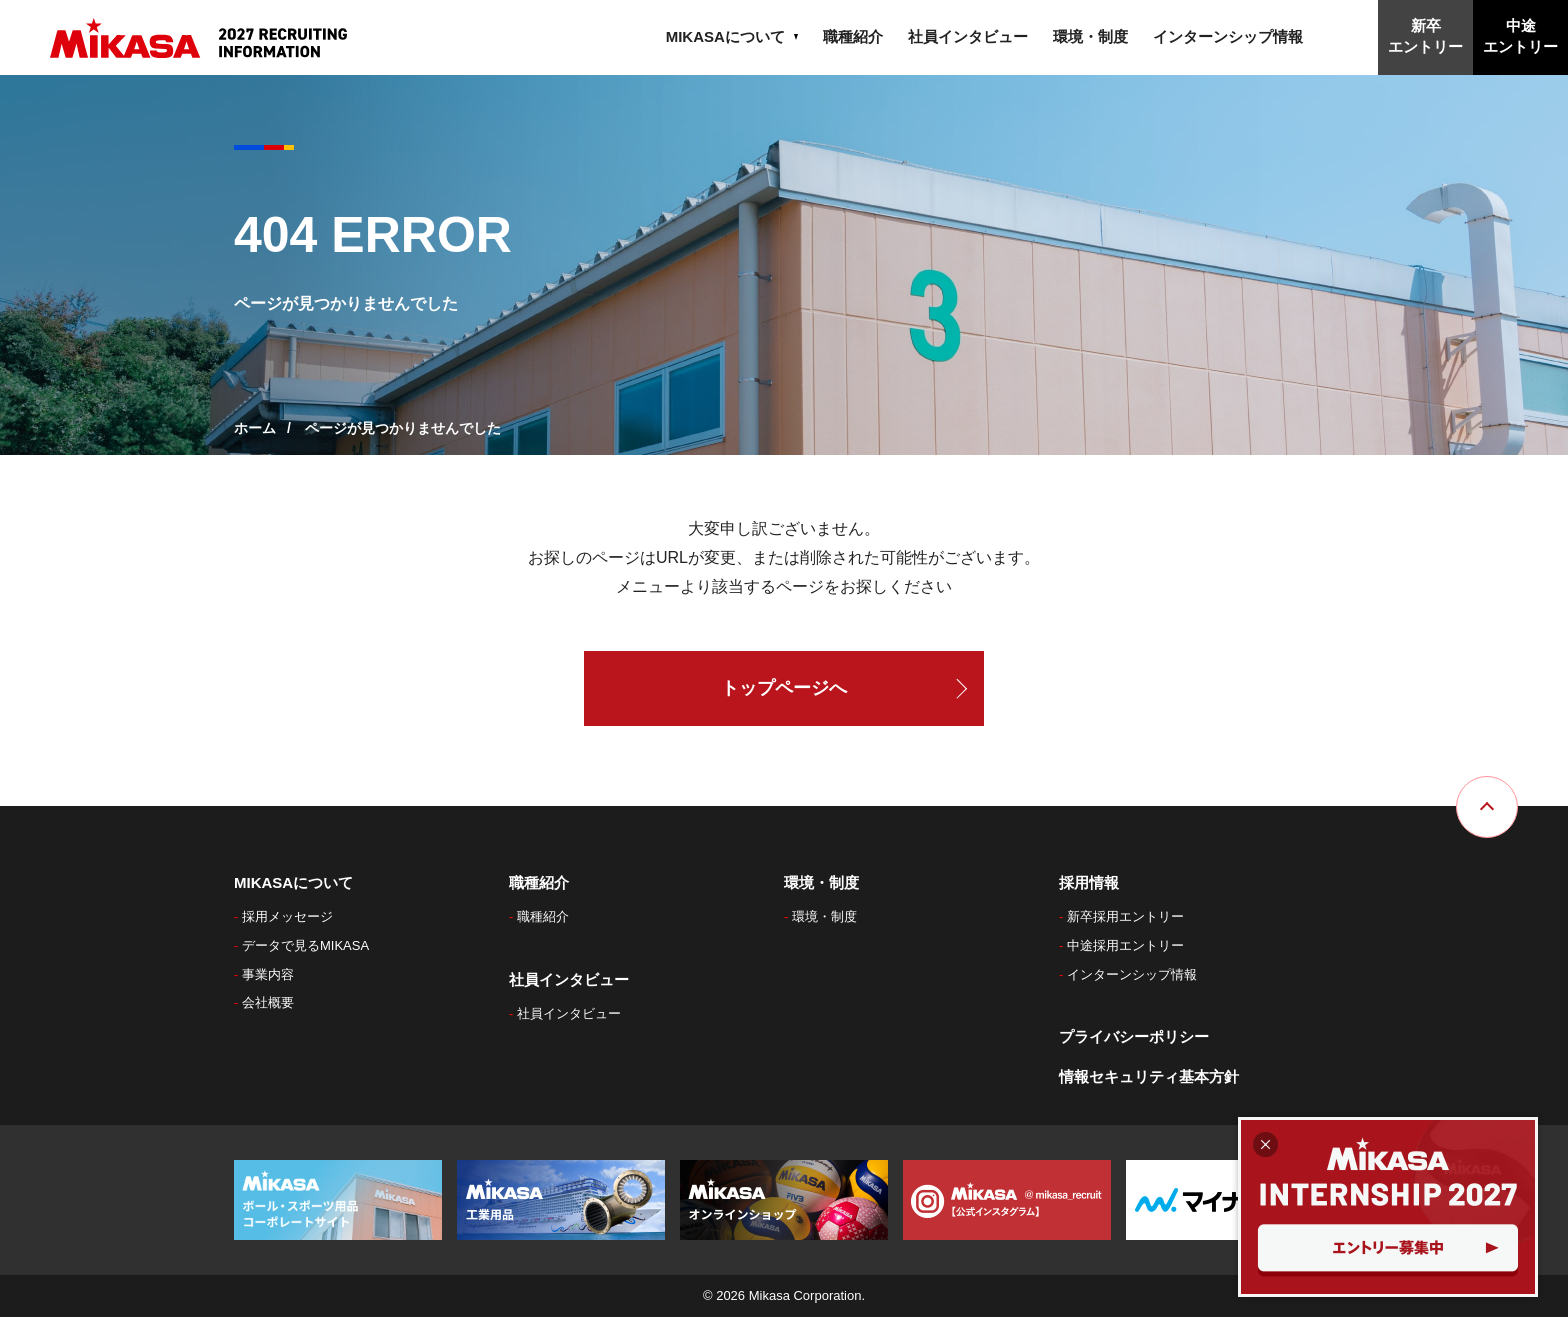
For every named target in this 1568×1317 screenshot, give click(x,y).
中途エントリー (1520, 36)
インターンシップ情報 (1228, 36)
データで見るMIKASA (312, 945)
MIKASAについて (732, 36)
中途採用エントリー (1131, 945)
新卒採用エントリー (1131, 916)
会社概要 (274, 1002)
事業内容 (274, 974)
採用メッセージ (293, 916)
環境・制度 (1090, 36)
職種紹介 (853, 36)
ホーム (255, 428)
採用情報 (1089, 882)
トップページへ (784, 688)
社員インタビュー (968, 36)
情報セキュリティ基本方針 (1149, 1076)
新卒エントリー (1425, 36)
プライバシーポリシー (1134, 1036)
